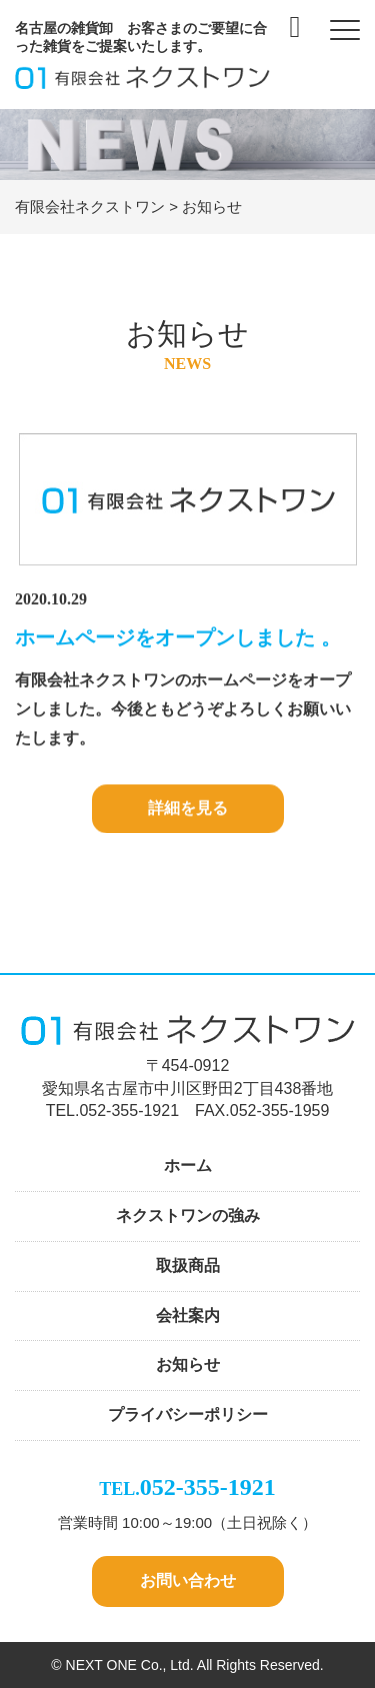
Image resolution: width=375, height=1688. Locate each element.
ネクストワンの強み (188, 1215)
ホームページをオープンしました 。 (178, 638)
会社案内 (188, 1315)
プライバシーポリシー (188, 1414)
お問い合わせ (188, 1580)
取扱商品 (188, 1265)
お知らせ (188, 1364)
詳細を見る (188, 809)
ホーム (188, 1165)
